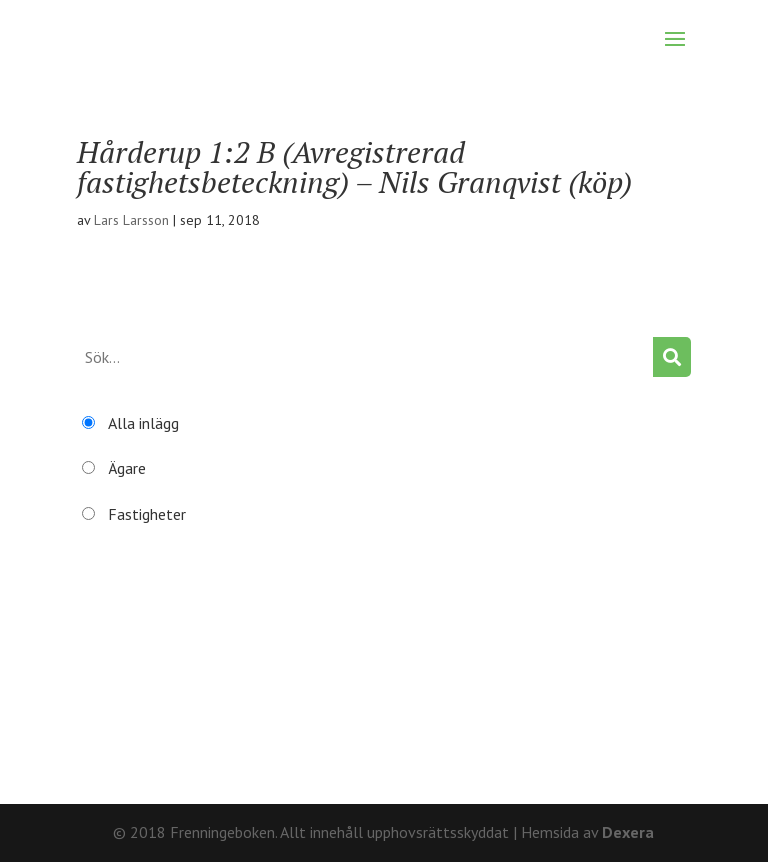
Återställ (107, 714)
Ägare (127, 468)
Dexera (628, 832)
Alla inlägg (143, 423)
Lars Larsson (131, 220)
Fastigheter (147, 514)
